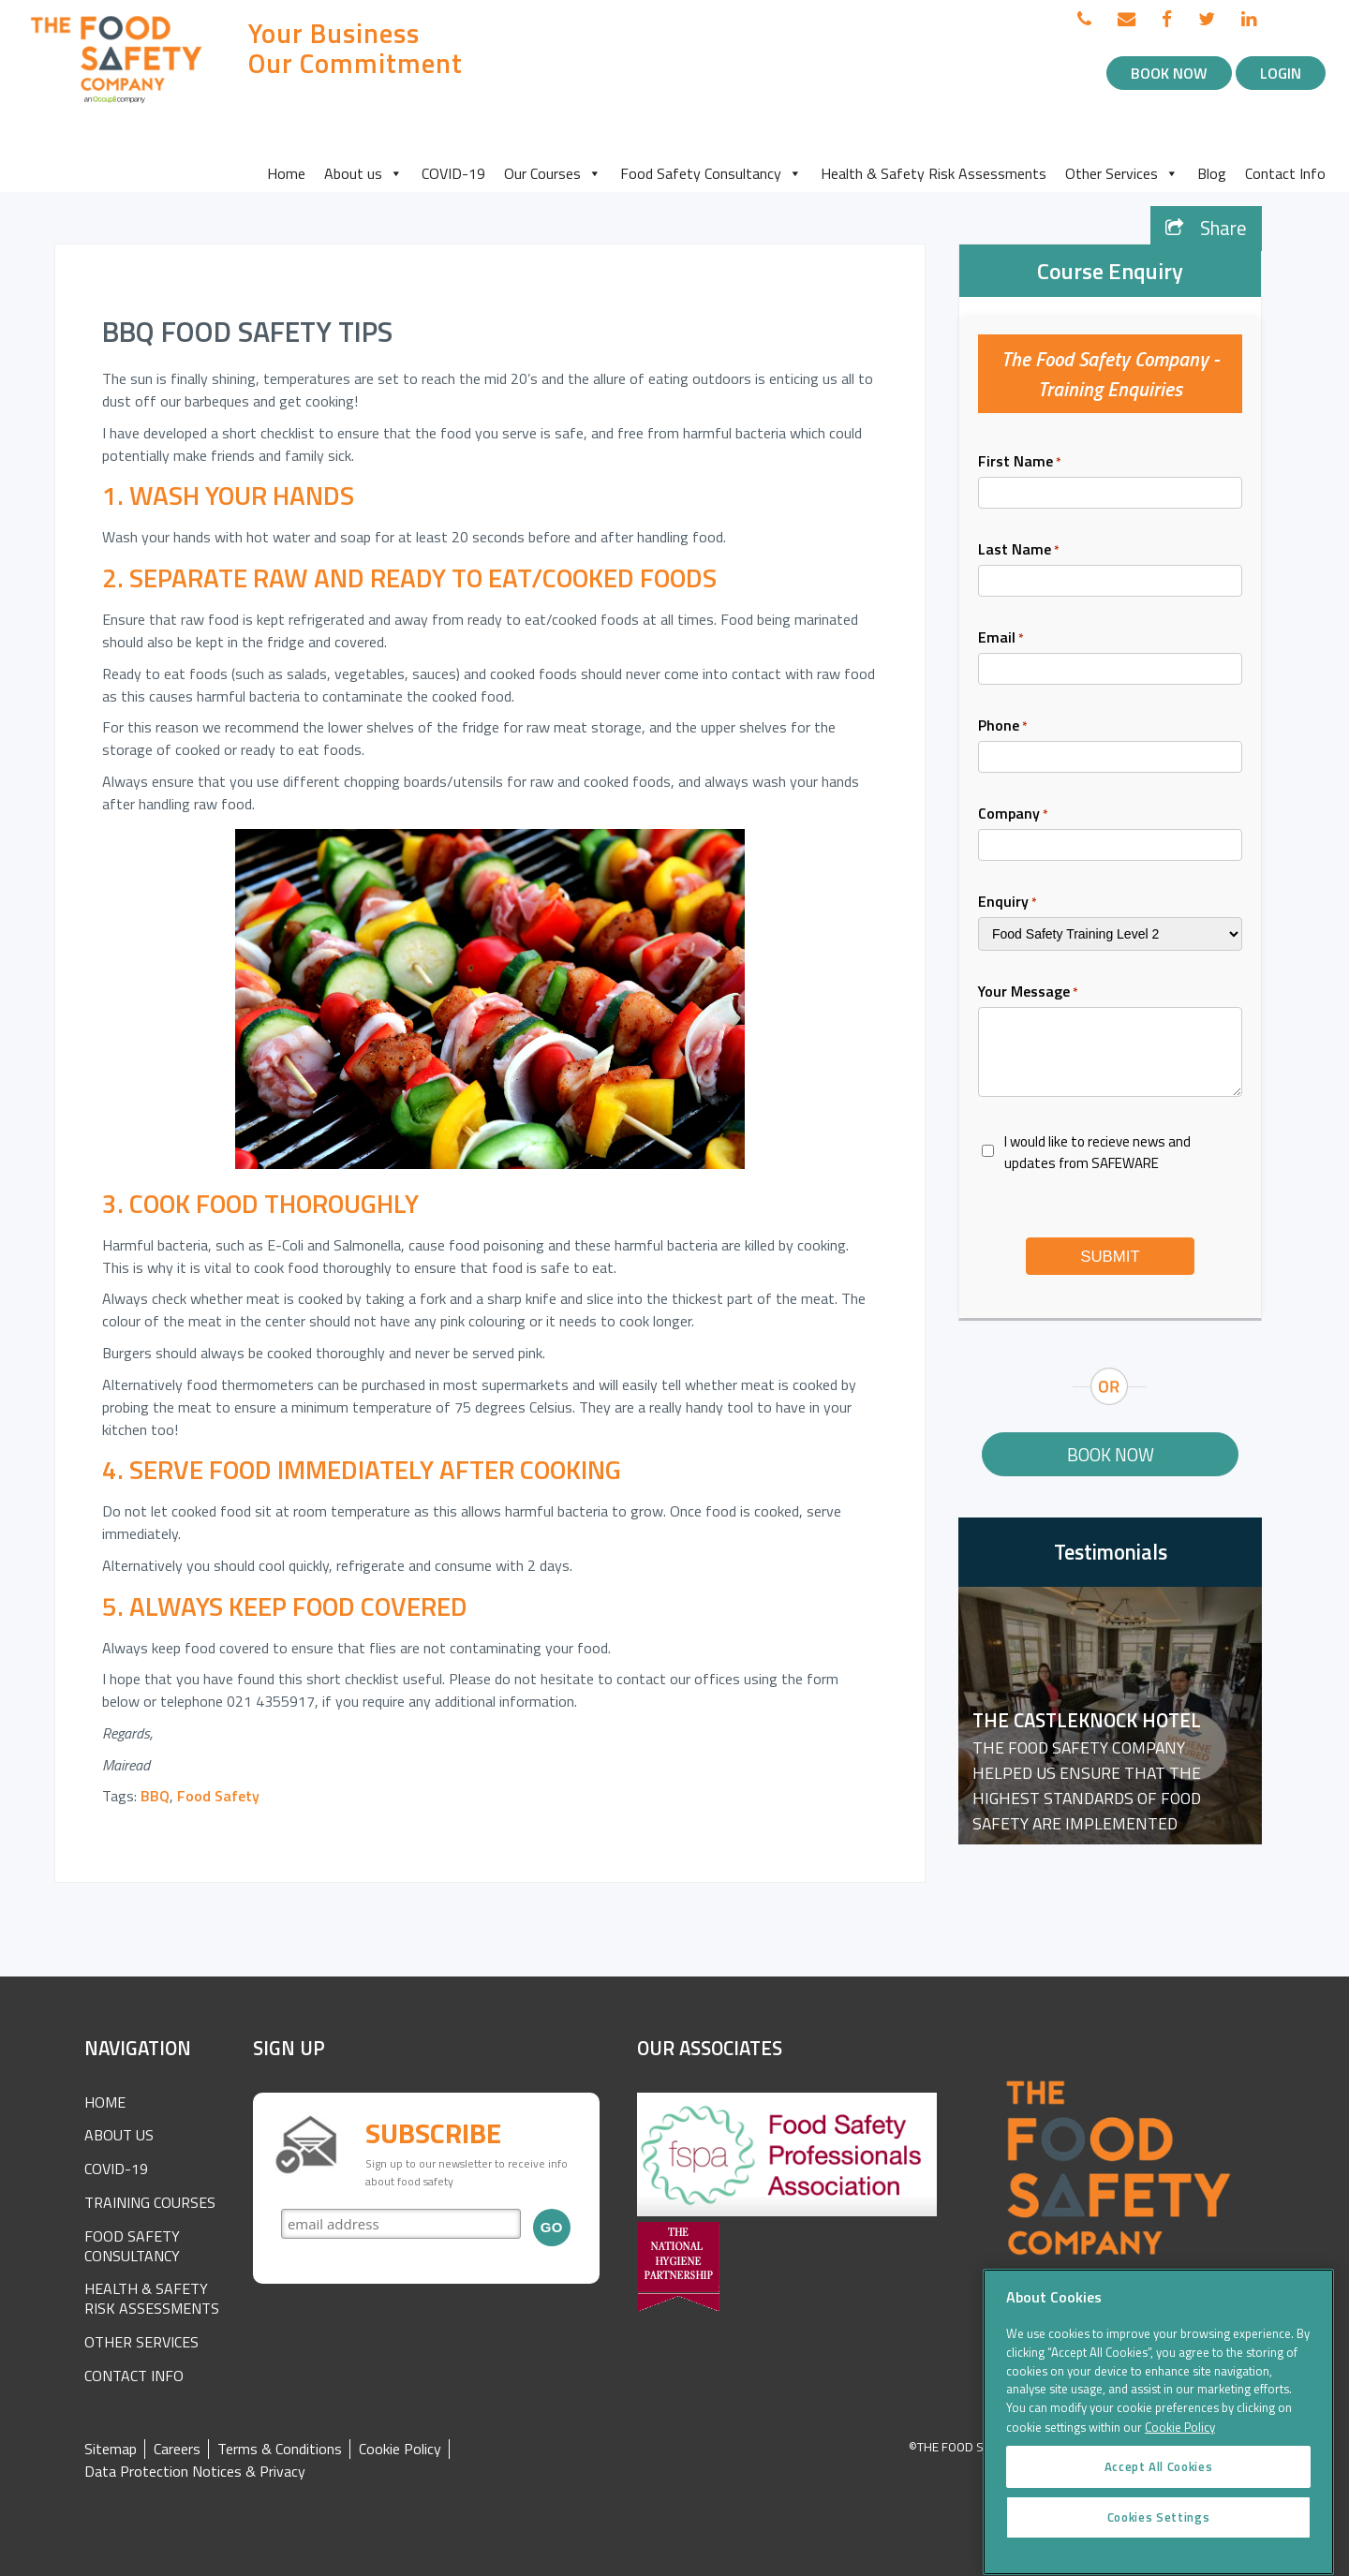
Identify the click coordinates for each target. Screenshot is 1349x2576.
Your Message (1028, 991)
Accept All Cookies (1158, 2489)
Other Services (1122, 173)
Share (1206, 228)
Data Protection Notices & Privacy (194, 2471)
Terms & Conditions (279, 2449)
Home (286, 173)
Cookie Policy (400, 2449)
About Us (119, 2135)
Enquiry (1007, 901)
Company (1013, 813)
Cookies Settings (1158, 2539)
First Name (1019, 461)
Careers (177, 2449)
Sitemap (110, 2449)
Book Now (1169, 73)
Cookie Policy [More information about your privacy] (1180, 2448)
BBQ (155, 1795)
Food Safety (218, 1795)
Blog (1211, 173)
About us (363, 173)
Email (1001, 637)
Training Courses (149, 2202)
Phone (1003, 725)
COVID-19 (453, 173)
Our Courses (552, 173)
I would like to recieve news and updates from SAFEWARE (1097, 1152)
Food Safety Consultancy (711, 173)
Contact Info (1285, 173)
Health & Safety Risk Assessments (933, 173)
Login (1280, 73)
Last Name (1019, 549)
